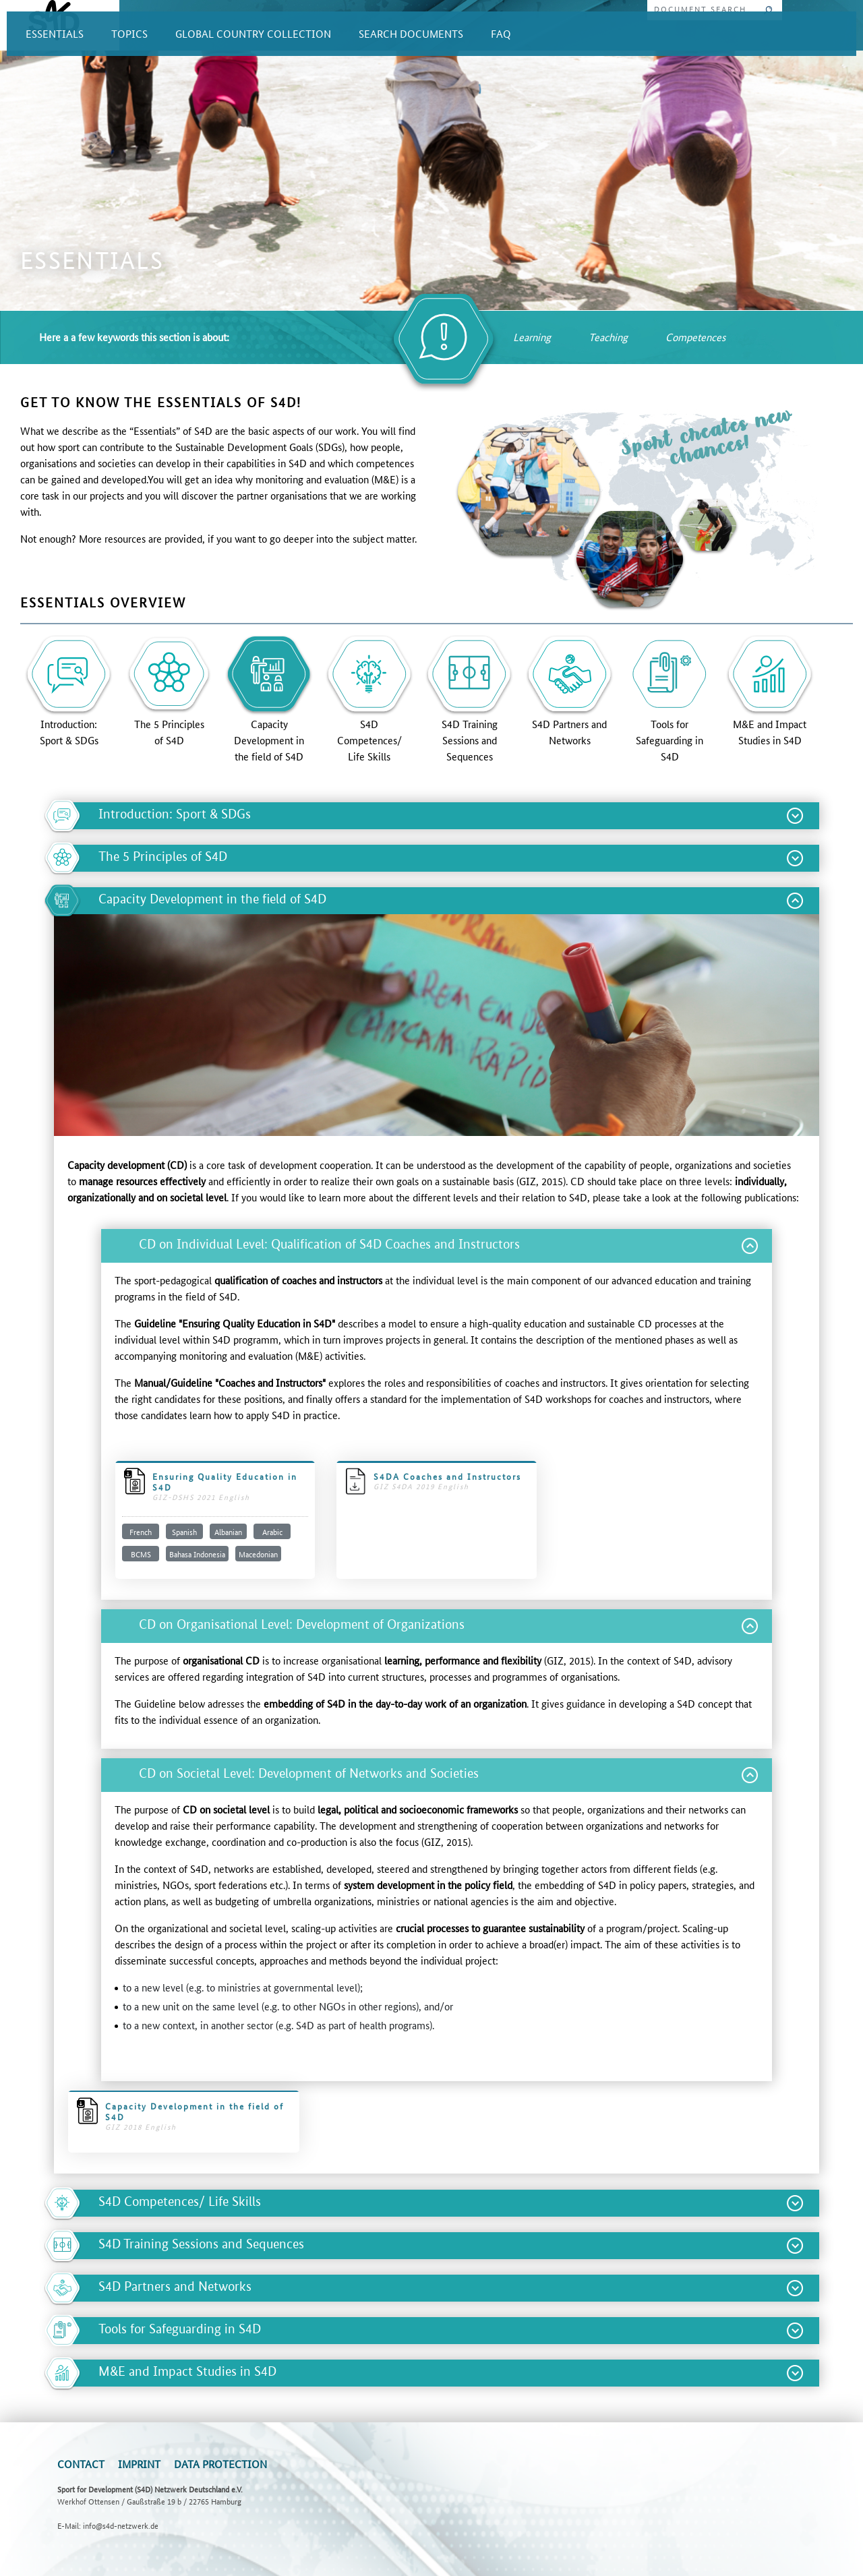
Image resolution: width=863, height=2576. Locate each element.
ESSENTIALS (55, 33)
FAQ (501, 33)
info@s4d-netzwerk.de (120, 2525)
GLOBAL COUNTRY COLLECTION (253, 33)
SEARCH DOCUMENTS (411, 33)
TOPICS (129, 33)
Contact (81, 2464)
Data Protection (220, 2464)
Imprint (139, 2464)
